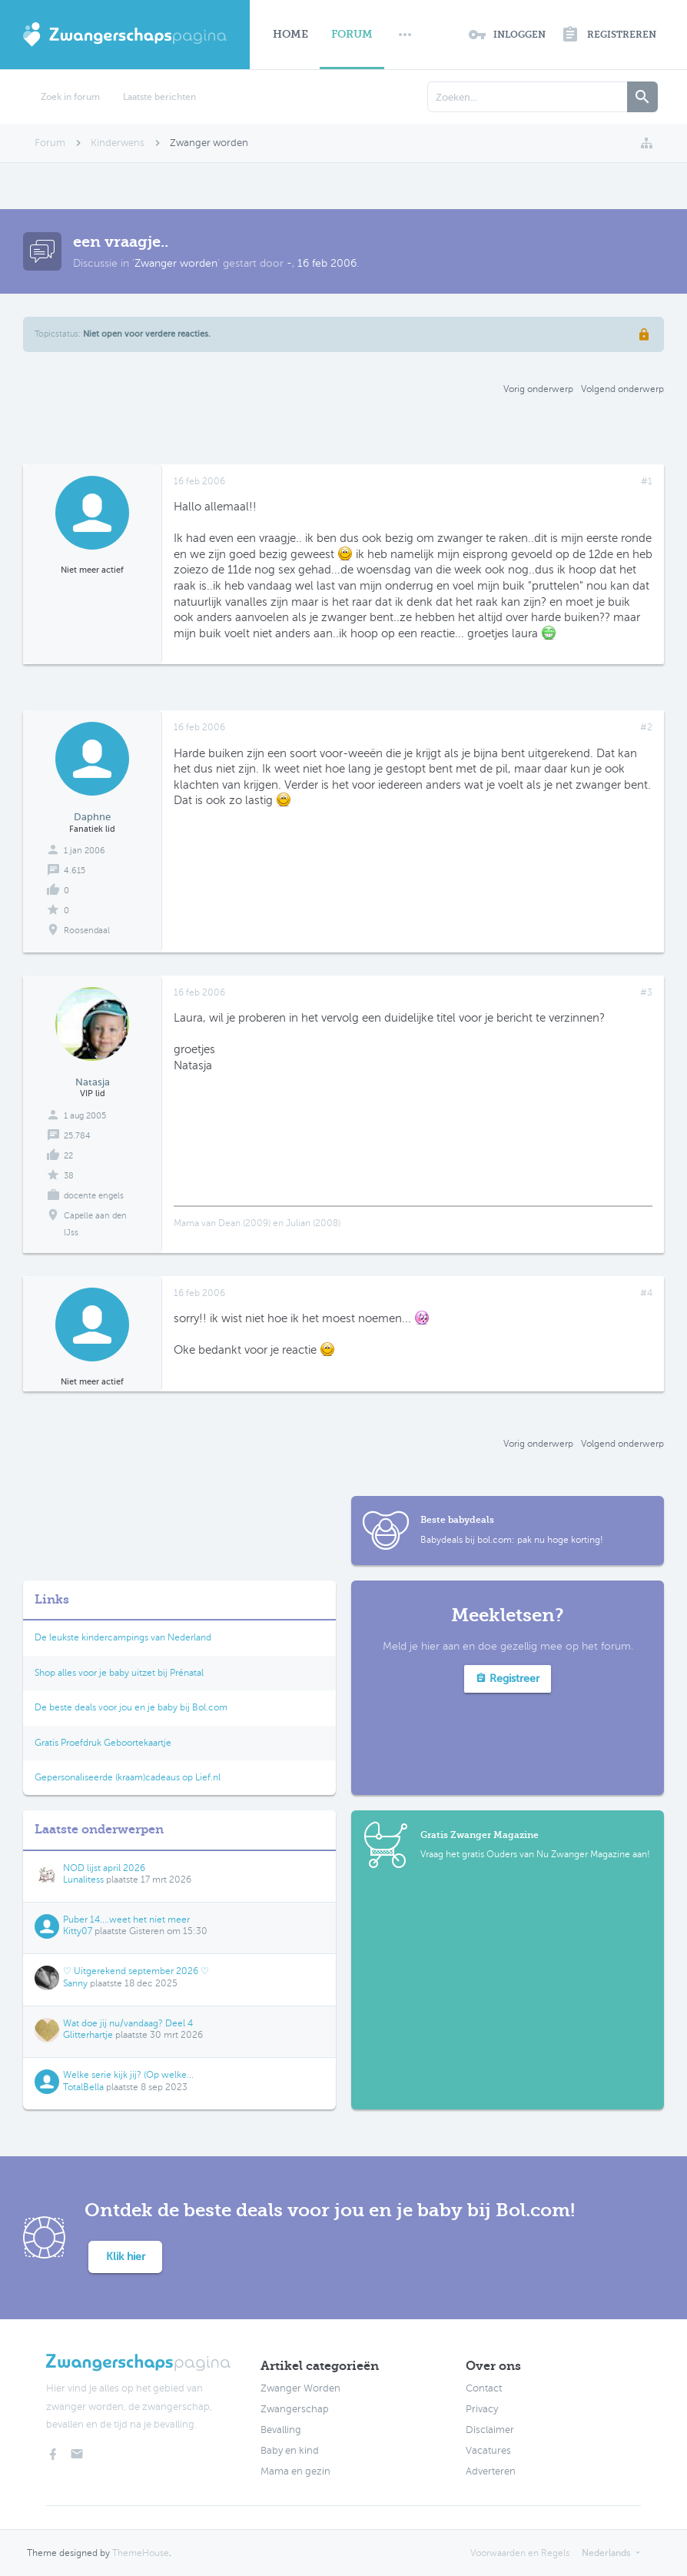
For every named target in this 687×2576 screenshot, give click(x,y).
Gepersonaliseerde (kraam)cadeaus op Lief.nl (128, 1777)
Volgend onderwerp (622, 389)
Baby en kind (290, 2450)
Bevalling (281, 2430)
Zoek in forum (70, 96)
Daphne (92, 817)
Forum (352, 34)
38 (69, 1176)
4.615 (74, 871)
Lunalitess (83, 1879)
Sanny (75, 1983)
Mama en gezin (295, 2471)
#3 (646, 992)
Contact (484, 2388)
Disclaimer (490, 2430)
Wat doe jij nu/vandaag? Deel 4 (128, 2023)
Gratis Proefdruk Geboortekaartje (103, 1742)
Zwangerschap (295, 2409)
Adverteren (491, 2471)
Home (290, 34)
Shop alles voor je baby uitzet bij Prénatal (119, 1672)
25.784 (77, 1136)
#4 (646, 1293)
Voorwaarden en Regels (519, 2553)
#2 (646, 727)
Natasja (92, 1082)
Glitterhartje (88, 2034)
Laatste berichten (159, 96)
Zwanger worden (175, 263)
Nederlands (606, 2553)
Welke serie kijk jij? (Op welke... (128, 2074)
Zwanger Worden (300, 2388)
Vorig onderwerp (538, 389)
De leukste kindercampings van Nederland (123, 1637)
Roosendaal (87, 931)
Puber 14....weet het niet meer (126, 1919)
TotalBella (83, 2087)
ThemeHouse (140, 2553)
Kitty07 (77, 1931)
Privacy (482, 2409)
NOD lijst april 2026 (104, 1868)
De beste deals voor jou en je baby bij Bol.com (131, 1707)
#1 (646, 481)
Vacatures (488, 2450)
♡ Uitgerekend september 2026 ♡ (136, 1971)
